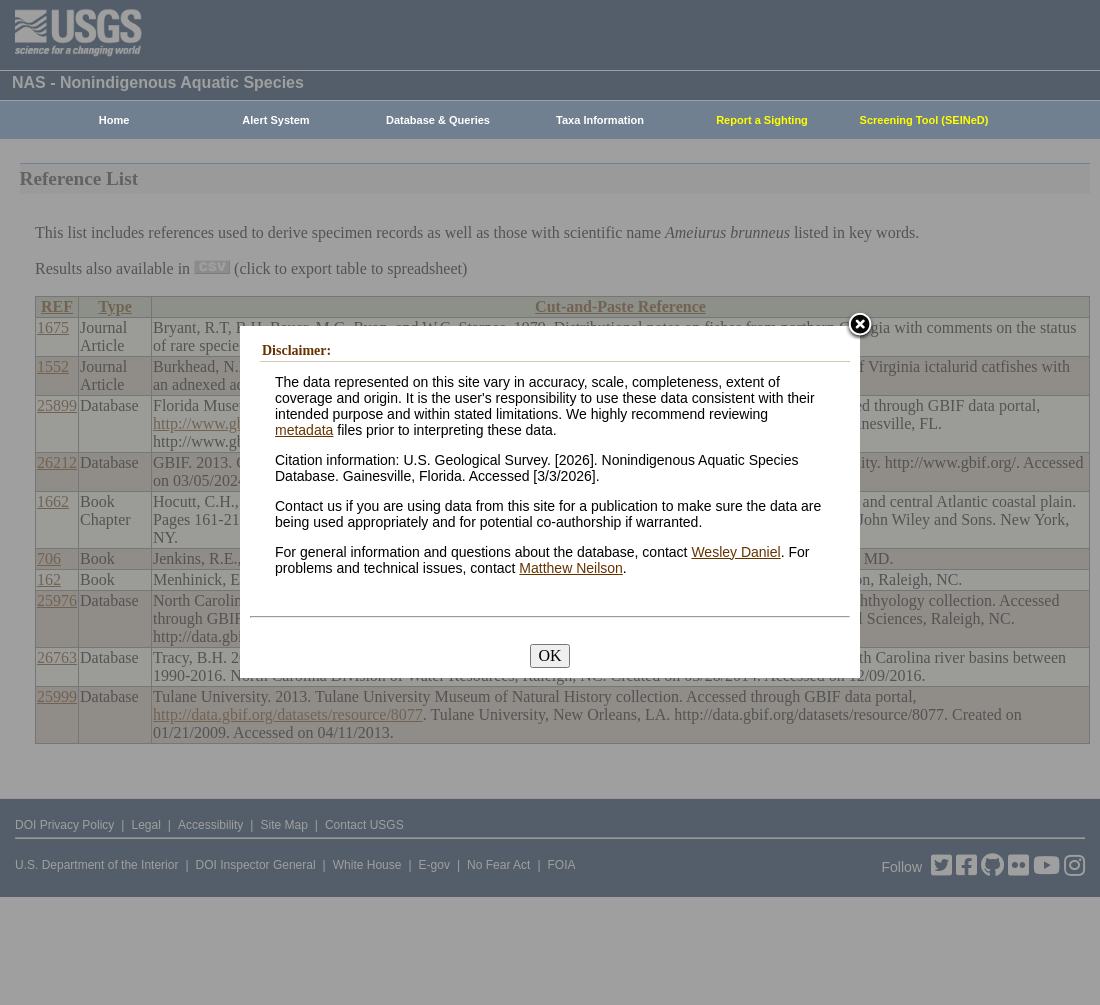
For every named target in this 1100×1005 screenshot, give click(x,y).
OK (549, 655)
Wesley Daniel (735, 552)
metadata (304, 430)
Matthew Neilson (571, 568)
